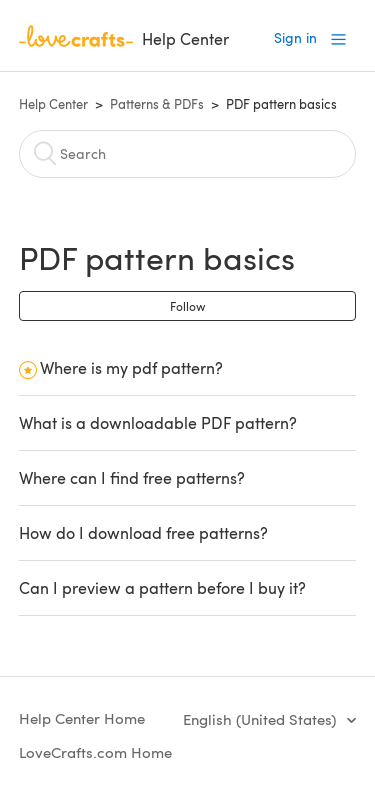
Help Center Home (82, 718)
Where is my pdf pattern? (131, 367)
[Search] (188, 154)
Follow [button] (187, 306)
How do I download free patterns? (143, 532)
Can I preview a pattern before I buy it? (162, 587)
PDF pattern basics (281, 104)
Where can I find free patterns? (132, 477)
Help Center (53, 104)
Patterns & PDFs (157, 104)
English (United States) (261, 719)
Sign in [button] (295, 37)
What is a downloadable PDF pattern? (158, 422)
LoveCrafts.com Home (95, 752)
